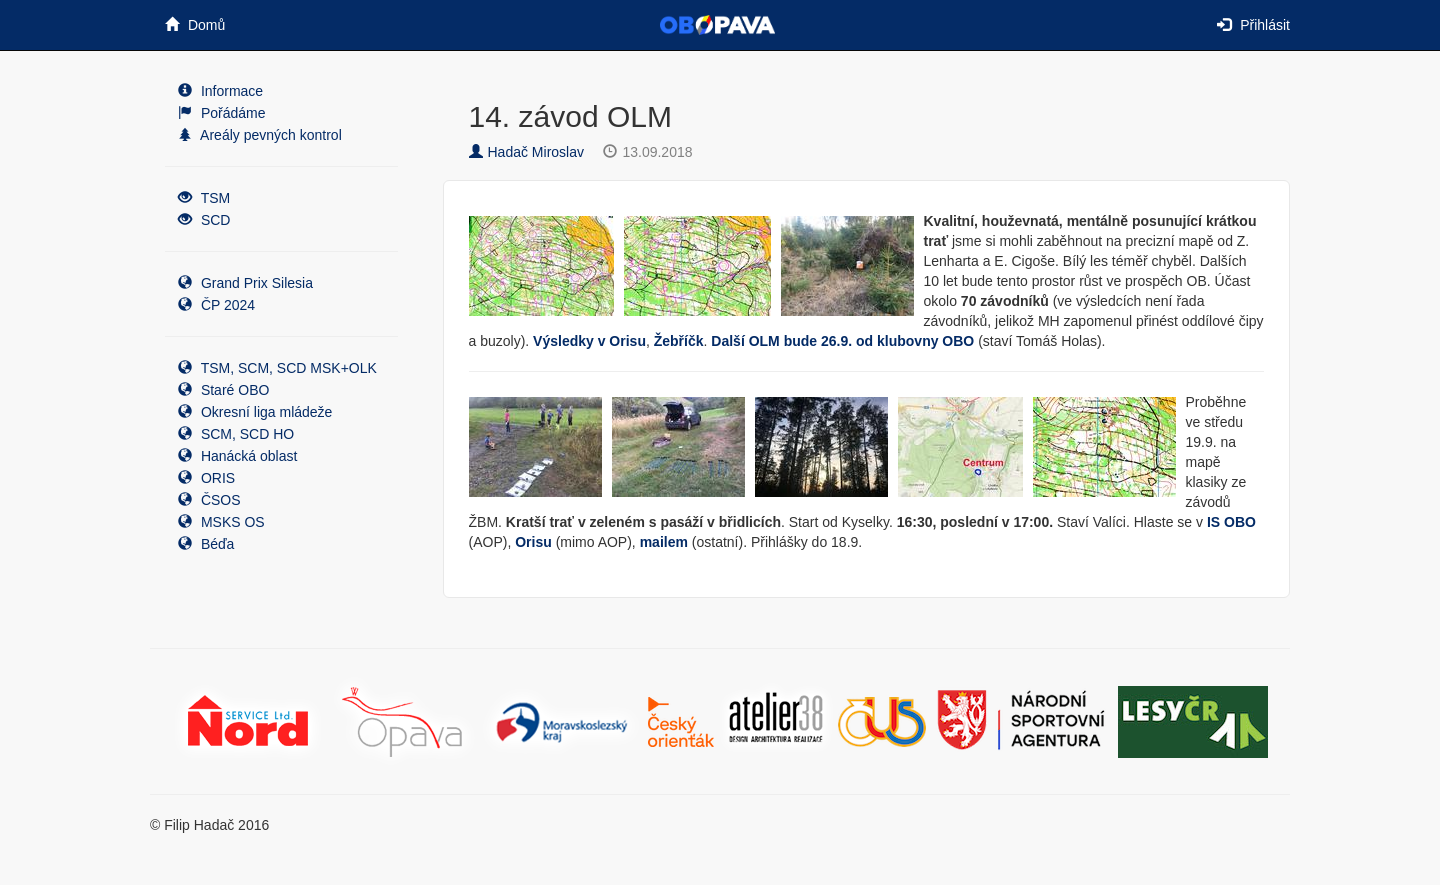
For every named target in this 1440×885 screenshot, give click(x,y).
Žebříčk (679, 341)
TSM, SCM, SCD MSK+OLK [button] (277, 368)
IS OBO (1231, 522)
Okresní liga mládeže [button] (255, 412)
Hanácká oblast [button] (237, 456)
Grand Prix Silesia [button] (245, 283)
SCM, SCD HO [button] (236, 434)
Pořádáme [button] (221, 113)
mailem (664, 542)
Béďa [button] (206, 544)
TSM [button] (204, 198)
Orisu (533, 542)
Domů (195, 25)
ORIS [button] (206, 478)
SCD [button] (204, 220)
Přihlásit (1253, 25)
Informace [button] (220, 91)
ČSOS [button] (209, 500)
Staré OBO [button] (223, 390)
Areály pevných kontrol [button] (260, 135)
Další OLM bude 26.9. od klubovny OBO (842, 341)
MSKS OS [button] (221, 522)
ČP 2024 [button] (216, 305)
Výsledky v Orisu (589, 341)
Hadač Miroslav (526, 152)
